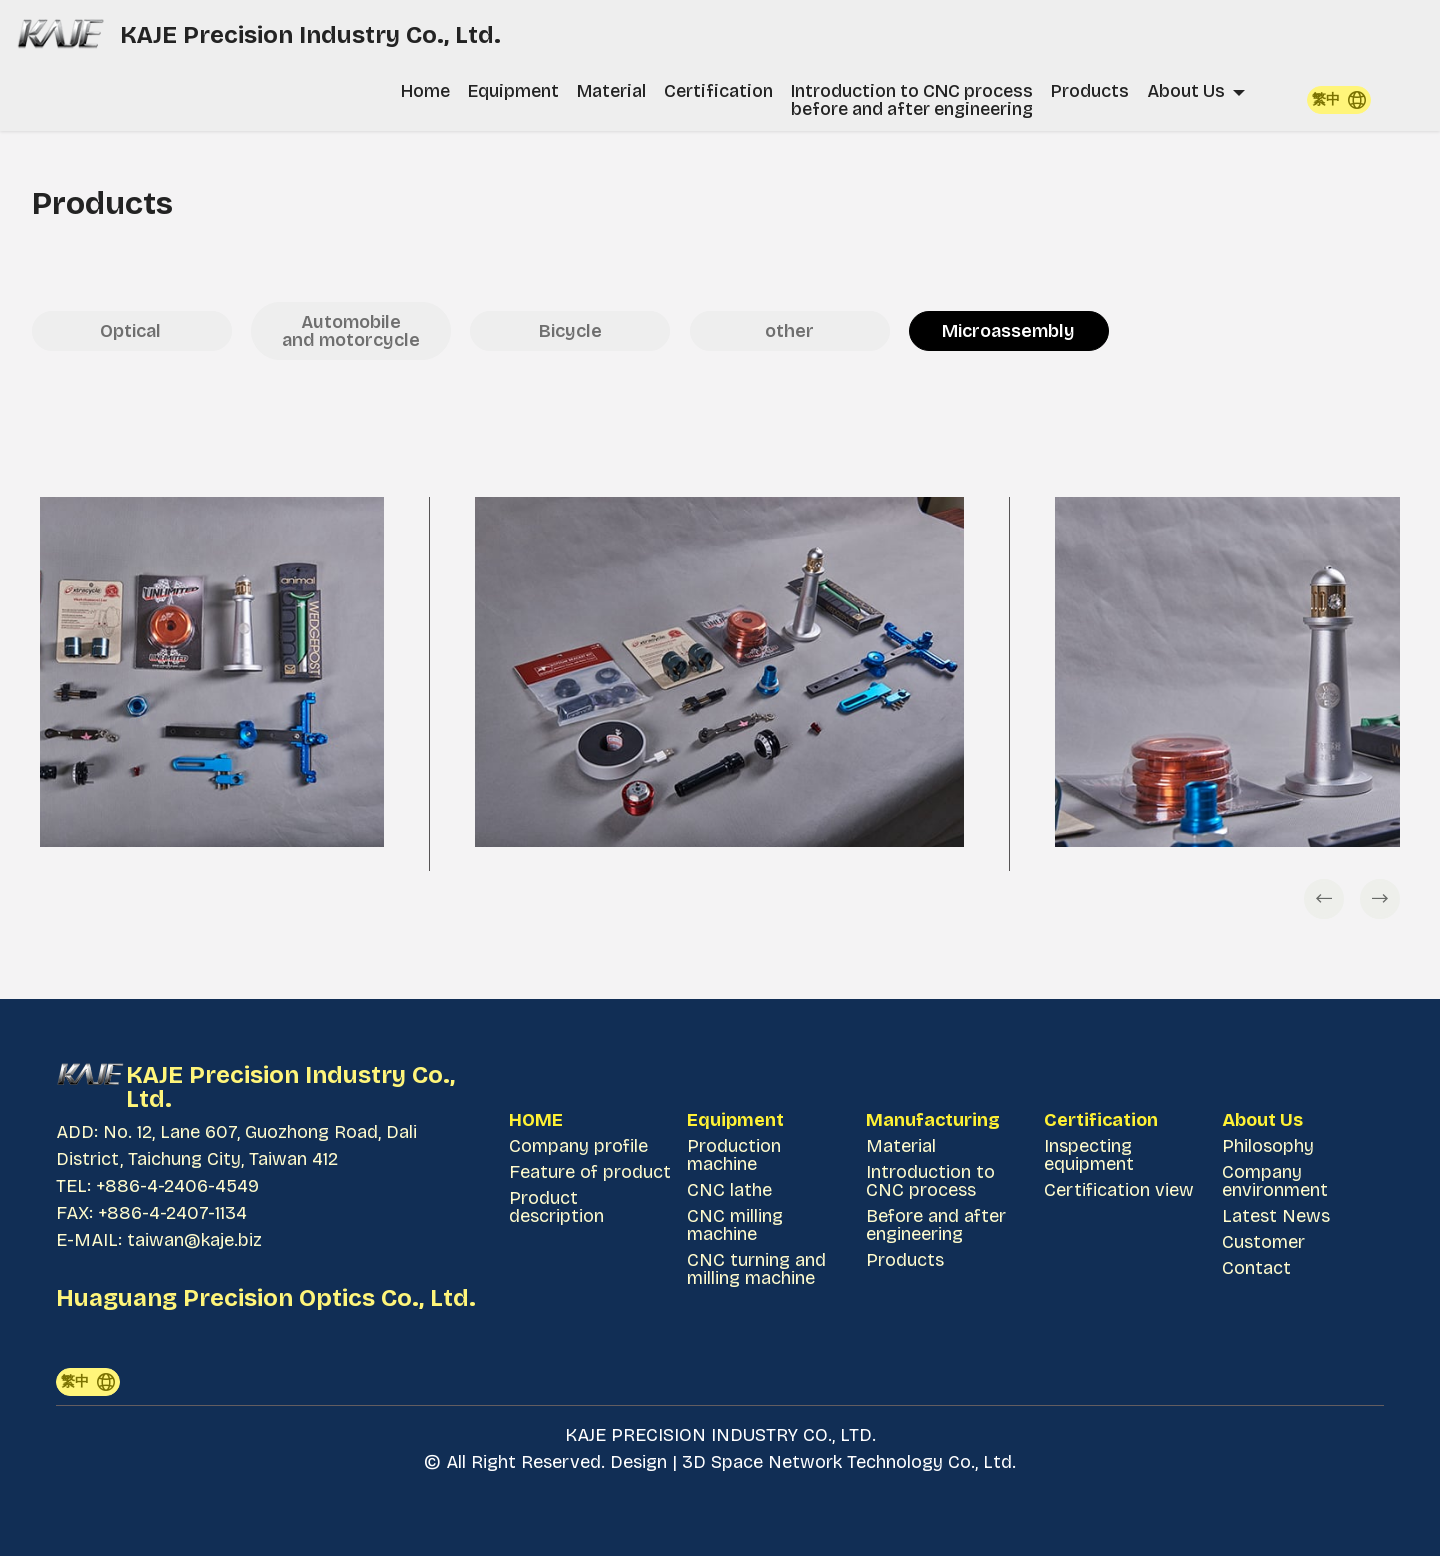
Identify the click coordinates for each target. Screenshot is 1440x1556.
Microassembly (1008, 331)
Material (611, 91)
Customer (1263, 1242)
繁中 (1339, 100)
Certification (718, 91)
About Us (1186, 91)
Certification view (1119, 1190)
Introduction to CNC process (930, 1181)
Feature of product (590, 1172)
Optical (132, 331)
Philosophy (1268, 1146)
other (789, 331)
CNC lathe (729, 1190)
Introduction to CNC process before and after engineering (912, 100)
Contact (1256, 1268)
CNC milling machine (735, 1225)
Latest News (1276, 1216)
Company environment (1275, 1181)
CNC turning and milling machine (756, 1269)
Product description (556, 1207)
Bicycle (570, 331)
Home (425, 91)
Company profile (578, 1146)
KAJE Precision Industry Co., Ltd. (313, 35)
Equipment (513, 91)
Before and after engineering (936, 1225)
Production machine (734, 1155)
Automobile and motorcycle (351, 331)
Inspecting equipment (1089, 1155)
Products (1090, 91)
